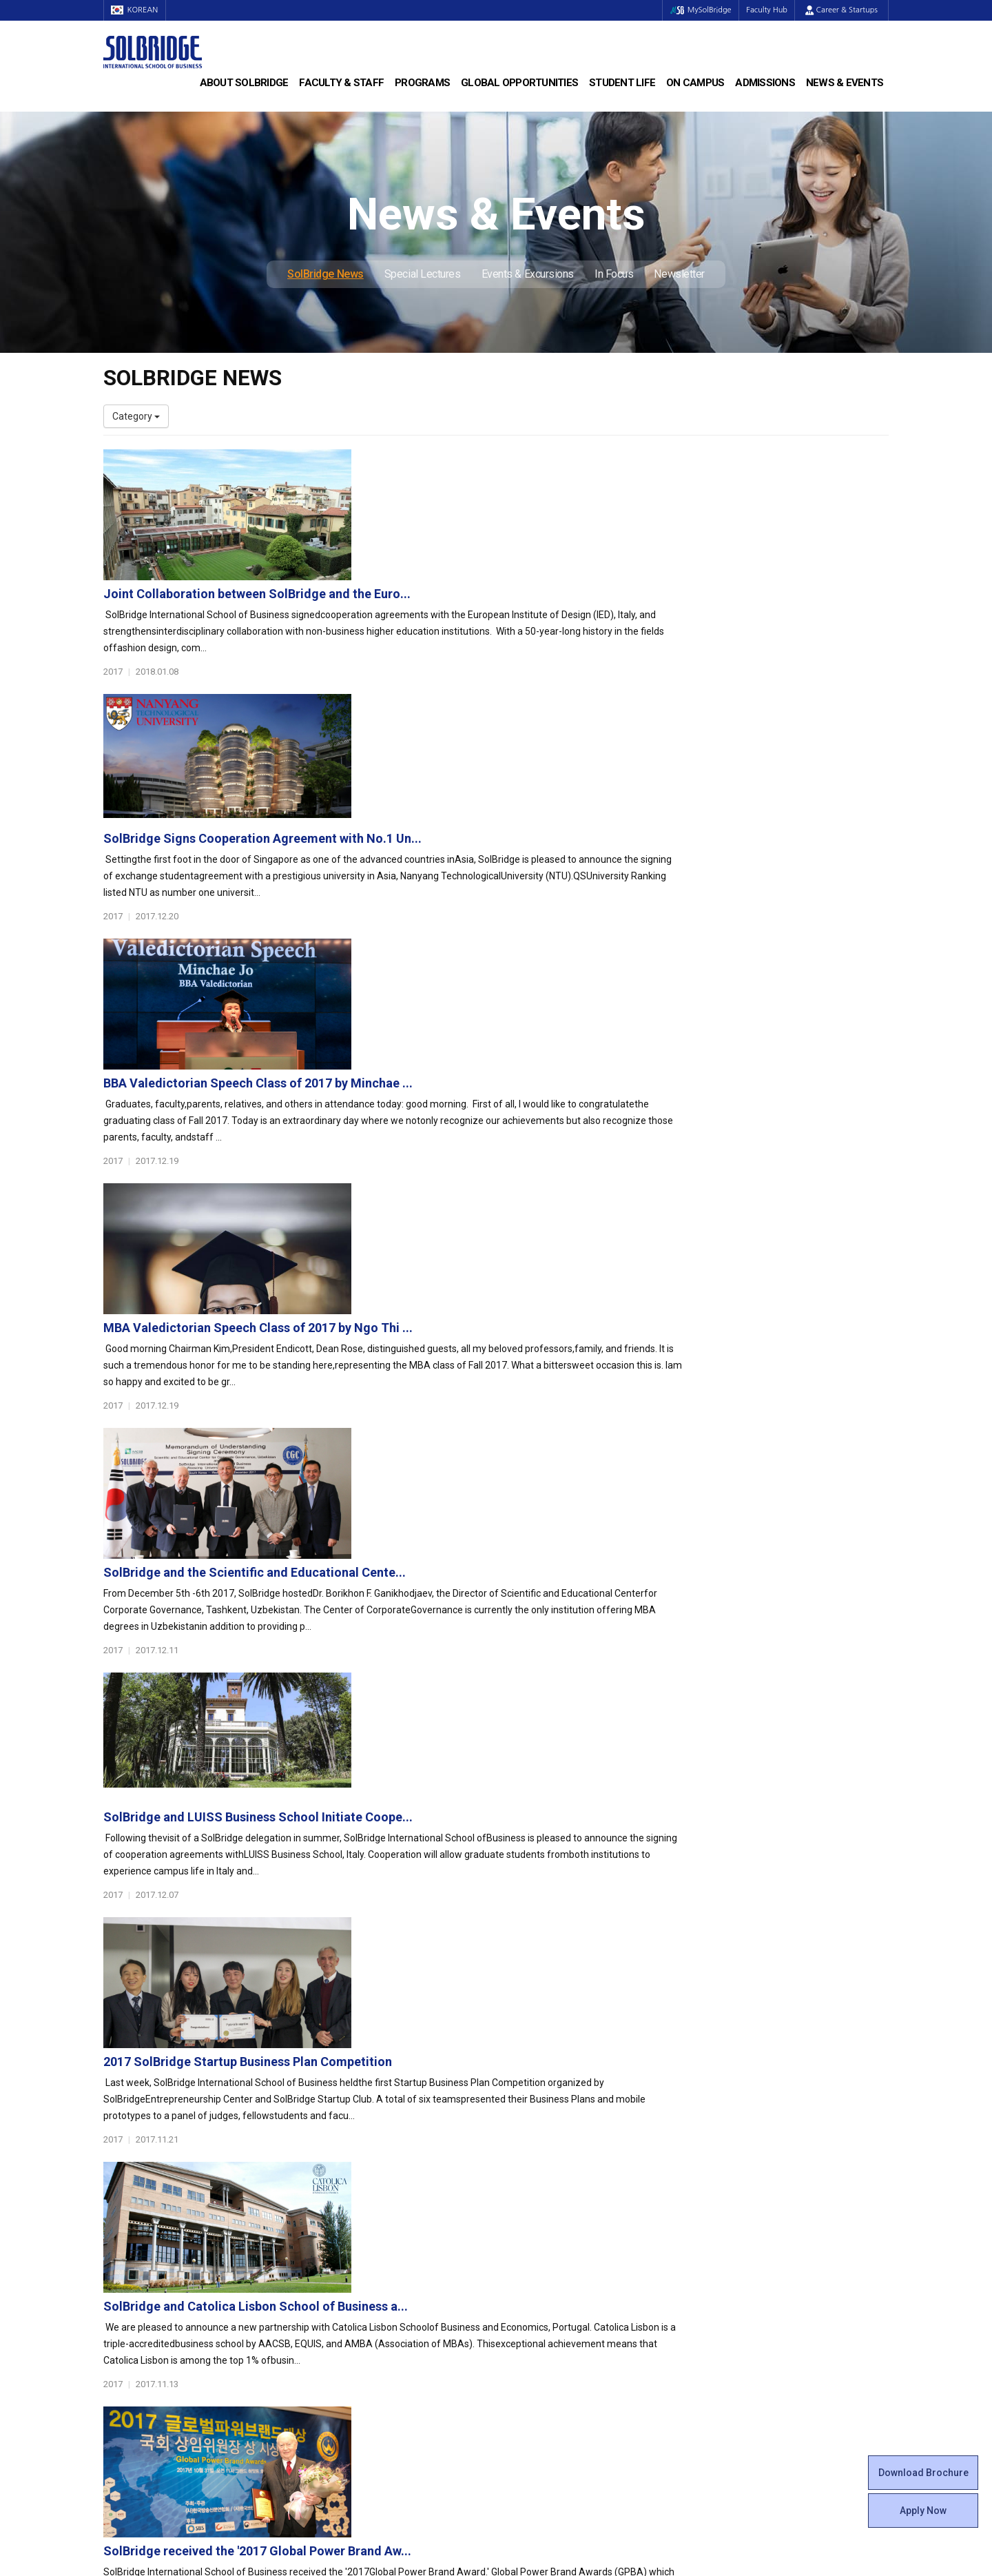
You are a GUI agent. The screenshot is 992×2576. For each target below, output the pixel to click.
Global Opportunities (519, 82)
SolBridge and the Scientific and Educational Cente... (523, 1041)
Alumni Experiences (549, 2241)
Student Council (540, 2186)
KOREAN (137, 10)
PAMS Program (339, 2324)
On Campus (695, 82)
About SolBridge (244, 82)
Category (136, 416)
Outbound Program (347, 2310)
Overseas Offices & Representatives (383, 2338)
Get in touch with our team (698, 2111)
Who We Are (129, 2186)
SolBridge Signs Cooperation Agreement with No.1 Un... (531, 607)
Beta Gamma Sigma (550, 2227)
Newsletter (679, 273)
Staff (115, 2310)
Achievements (135, 2227)
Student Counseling (549, 2338)
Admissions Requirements (765, 2186)
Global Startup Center (553, 2200)
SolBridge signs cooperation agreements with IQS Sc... (528, 1765)
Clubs (518, 2214)
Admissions (765, 82)
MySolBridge (691, 10)
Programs (422, 82)
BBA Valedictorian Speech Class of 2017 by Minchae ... (526, 752)
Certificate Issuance (549, 2269)
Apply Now (923, 2510)
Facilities (525, 2324)
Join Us (119, 2324)
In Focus (614, 273)
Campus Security (543, 2365)
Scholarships (736, 2214)
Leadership (127, 2200)
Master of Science (344, 2214)
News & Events (844, 82)
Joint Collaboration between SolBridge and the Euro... (525, 463)
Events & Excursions (528, 273)
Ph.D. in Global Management (365, 2227)
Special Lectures (422, 273)
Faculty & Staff (341, 82)
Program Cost (738, 2200)
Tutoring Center (540, 2352)
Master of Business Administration (380, 2200)
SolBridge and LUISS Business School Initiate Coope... (526, 1186)
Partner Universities (348, 2296)
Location (122, 2241)
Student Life (622, 82)
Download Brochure (923, 2472)
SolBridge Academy (348, 2241)
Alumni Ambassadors (352, 2352)
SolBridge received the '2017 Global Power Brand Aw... (526, 1620)
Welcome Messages (147, 2214)
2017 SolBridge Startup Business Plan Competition (516, 1331)
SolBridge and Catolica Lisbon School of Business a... (524, 1476)
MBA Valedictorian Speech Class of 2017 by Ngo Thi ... (526, 897)
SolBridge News (325, 273)
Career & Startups (841, 10)
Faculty (118, 2296)
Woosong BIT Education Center (573, 2255)
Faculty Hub (764, 10)
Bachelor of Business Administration (384, 2186)
